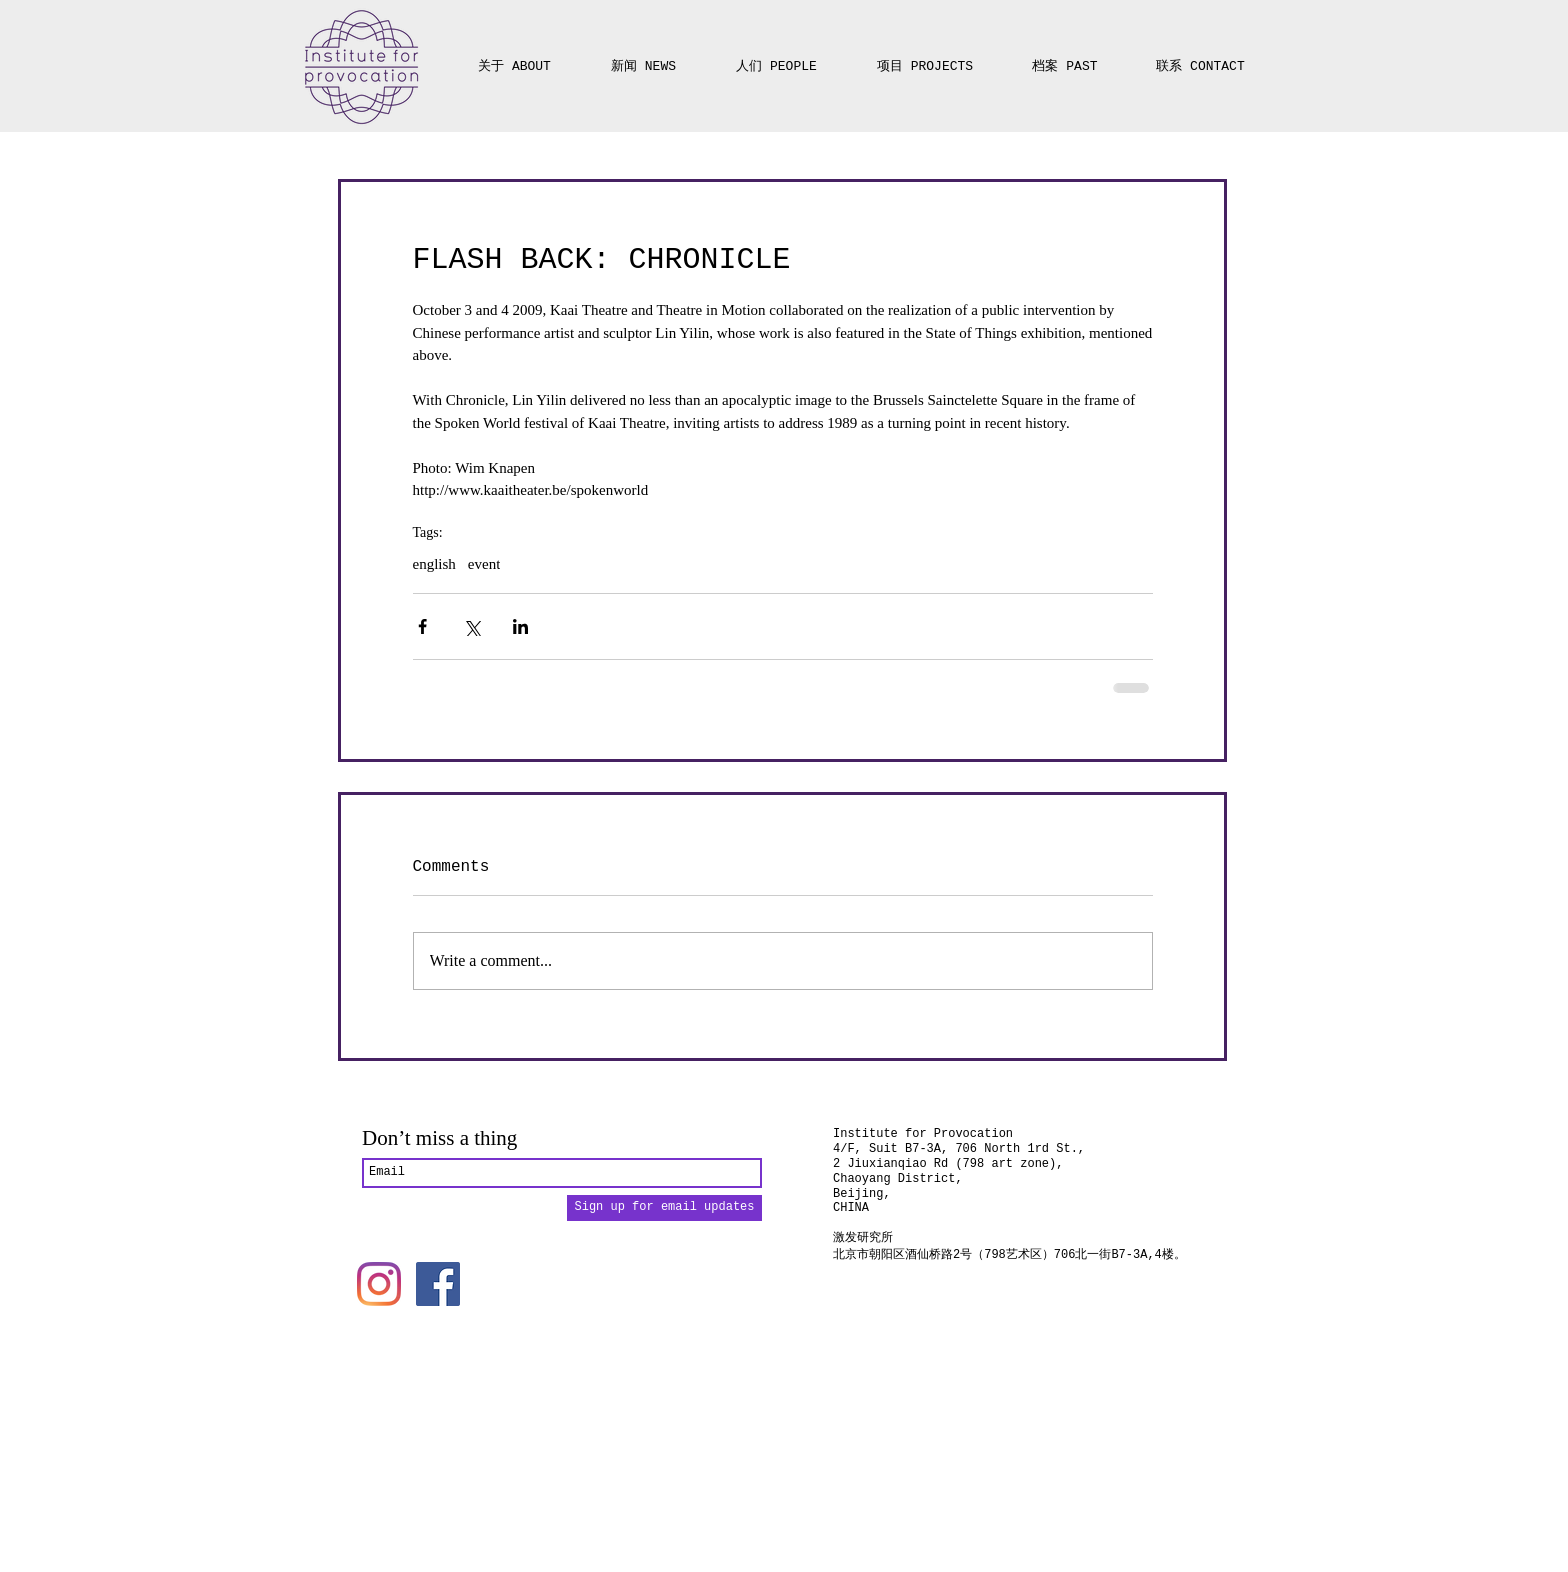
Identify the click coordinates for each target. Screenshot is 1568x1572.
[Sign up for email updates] (664, 1208)
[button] (925, 57)
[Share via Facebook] (422, 626)
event (484, 564)
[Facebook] (438, 1284)
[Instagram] (379, 1284)
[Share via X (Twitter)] (471, 626)
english (434, 564)
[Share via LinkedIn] (520, 626)
